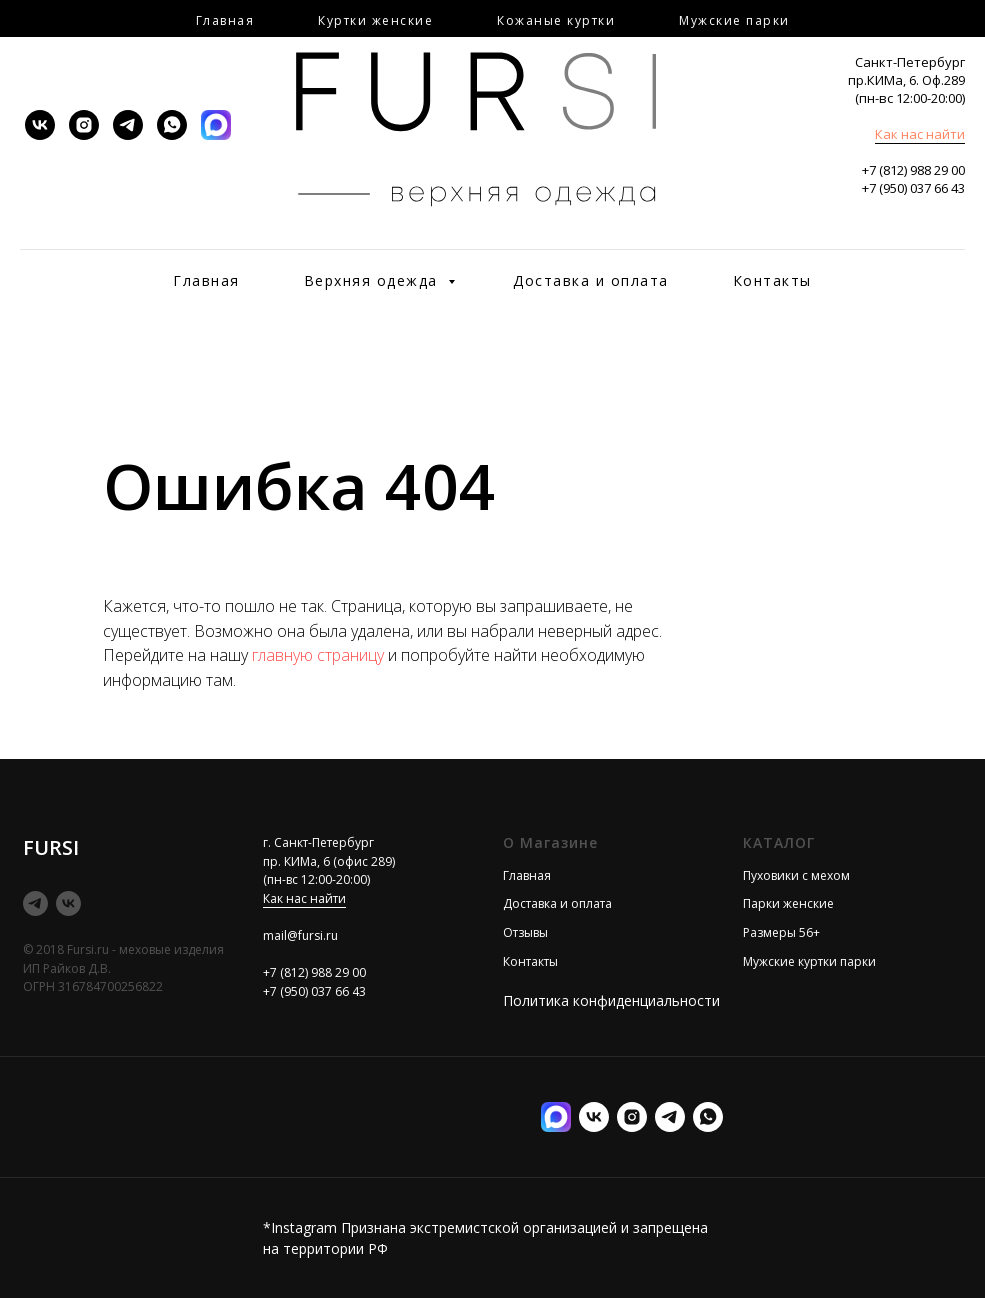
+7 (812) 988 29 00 (913, 170)
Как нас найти (920, 134)
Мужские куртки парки (809, 961)
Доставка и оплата (591, 280)
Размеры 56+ (781, 932)
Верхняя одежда (374, 280)
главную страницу (318, 655)
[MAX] (216, 125)
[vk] (40, 125)
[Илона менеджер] (708, 1117)
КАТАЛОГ (779, 842)
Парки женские (788, 903)
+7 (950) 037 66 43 (913, 188)
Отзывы (525, 932)
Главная (206, 280)
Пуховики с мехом (796, 875)
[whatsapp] (172, 125)
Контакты (772, 280)
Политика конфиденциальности (611, 1000)
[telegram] (128, 125)
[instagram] (84, 125)
